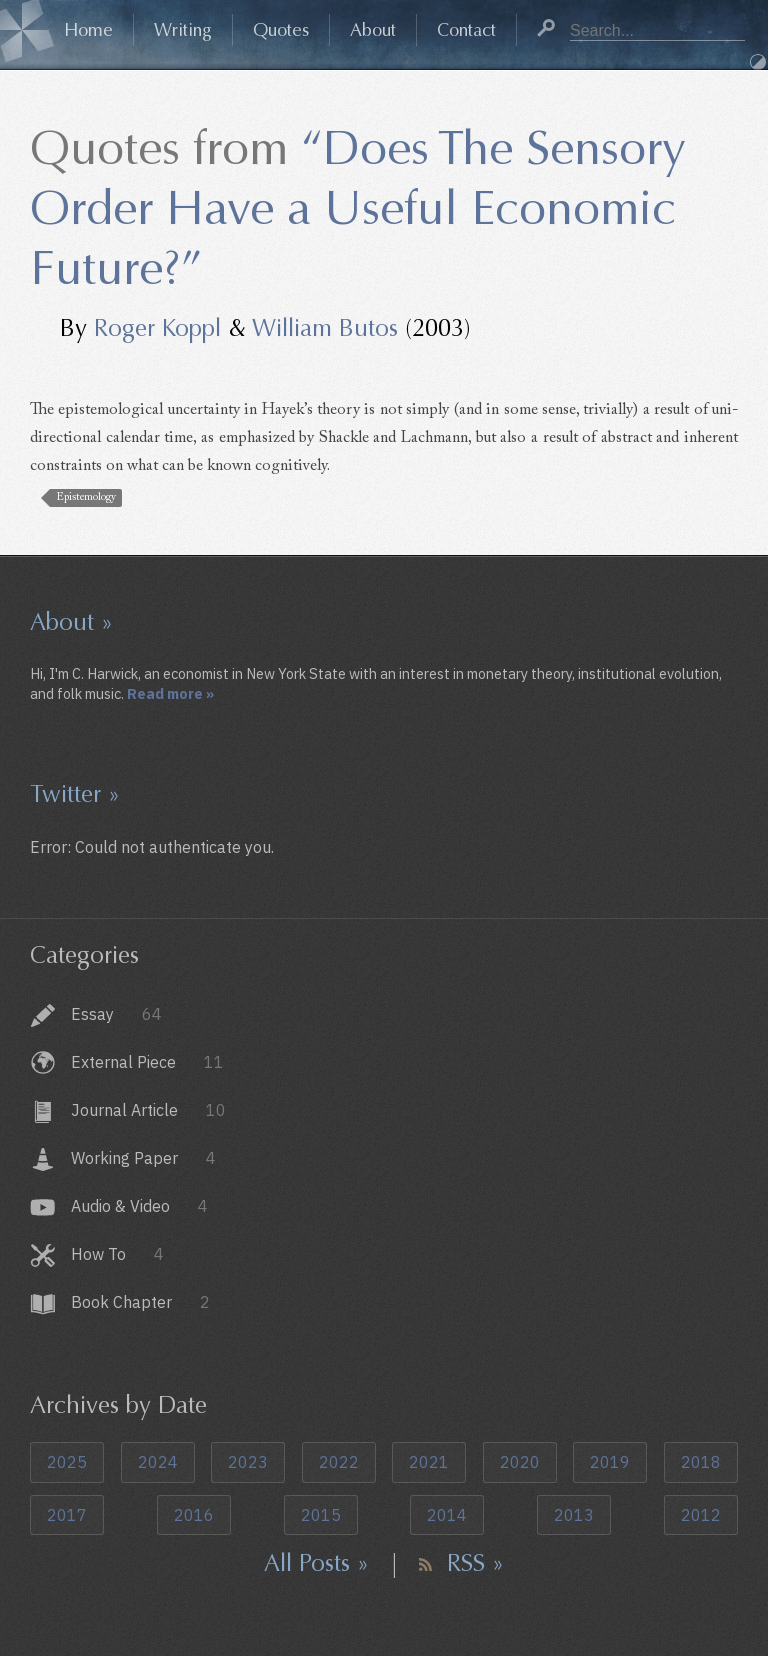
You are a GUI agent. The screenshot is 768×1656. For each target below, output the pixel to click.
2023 (248, 1462)
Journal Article (148, 1110)
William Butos (325, 328)
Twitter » (75, 794)
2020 (520, 1462)
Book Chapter (140, 1302)
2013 (574, 1515)
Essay (116, 1014)
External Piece (147, 1062)
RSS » (475, 1563)
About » (71, 622)
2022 (339, 1462)
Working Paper (143, 1158)
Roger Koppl (157, 328)
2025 (67, 1462)
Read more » (170, 693)
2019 (610, 1462)
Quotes (281, 30)
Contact (466, 30)
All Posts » (316, 1563)
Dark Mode (758, 62)
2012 (701, 1515)
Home (88, 30)
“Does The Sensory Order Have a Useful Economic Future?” (358, 208)
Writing (183, 30)
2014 (447, 1515)
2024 (158, 1462)
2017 (67, 1515)
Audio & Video (139, 1206)
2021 (429, 1462)
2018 (701, 1462)
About (373, 30)
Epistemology (86, 497)
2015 (321, 1515)
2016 (194, 1515)
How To (117, 1254)
